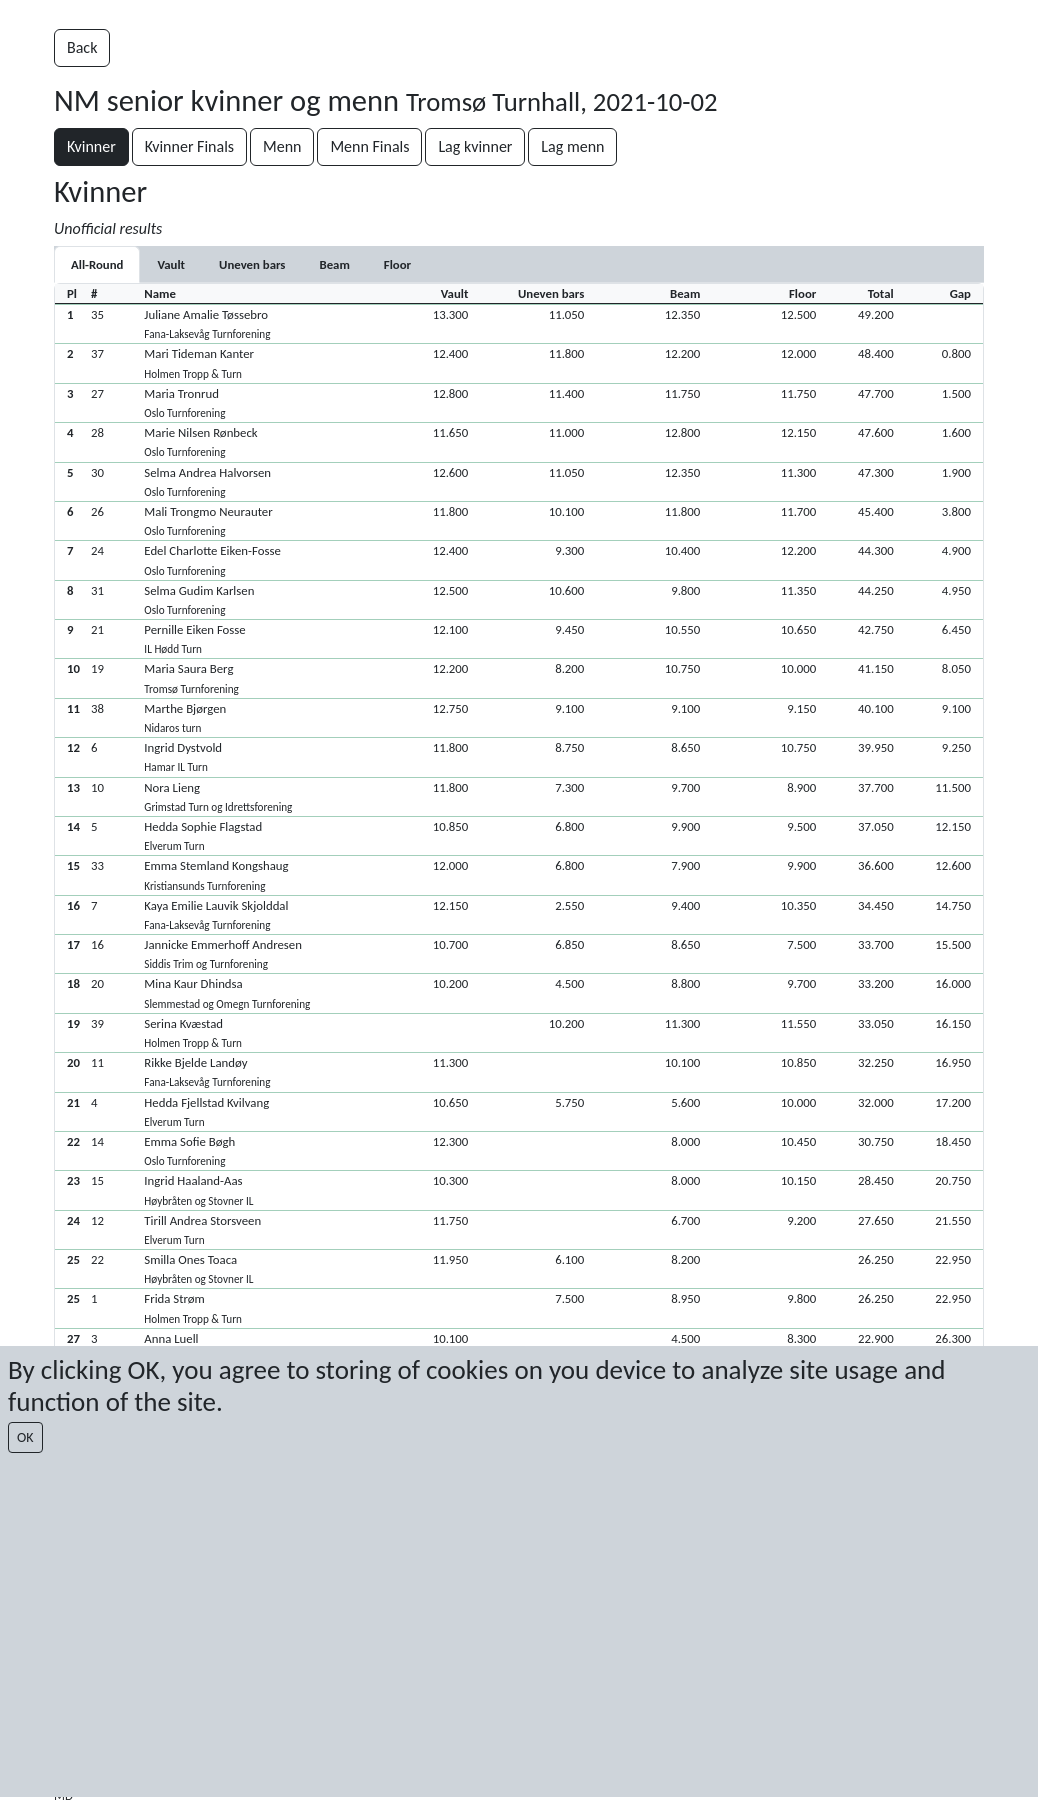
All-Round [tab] (97, 264)
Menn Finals (369, 146)
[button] (519, 323)
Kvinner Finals (189, 146)
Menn (282, 146)
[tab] (171, 264)
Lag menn (572, 146)
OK (25, 1437)
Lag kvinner (475, 146)
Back (82, 47)
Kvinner (91, 146)
